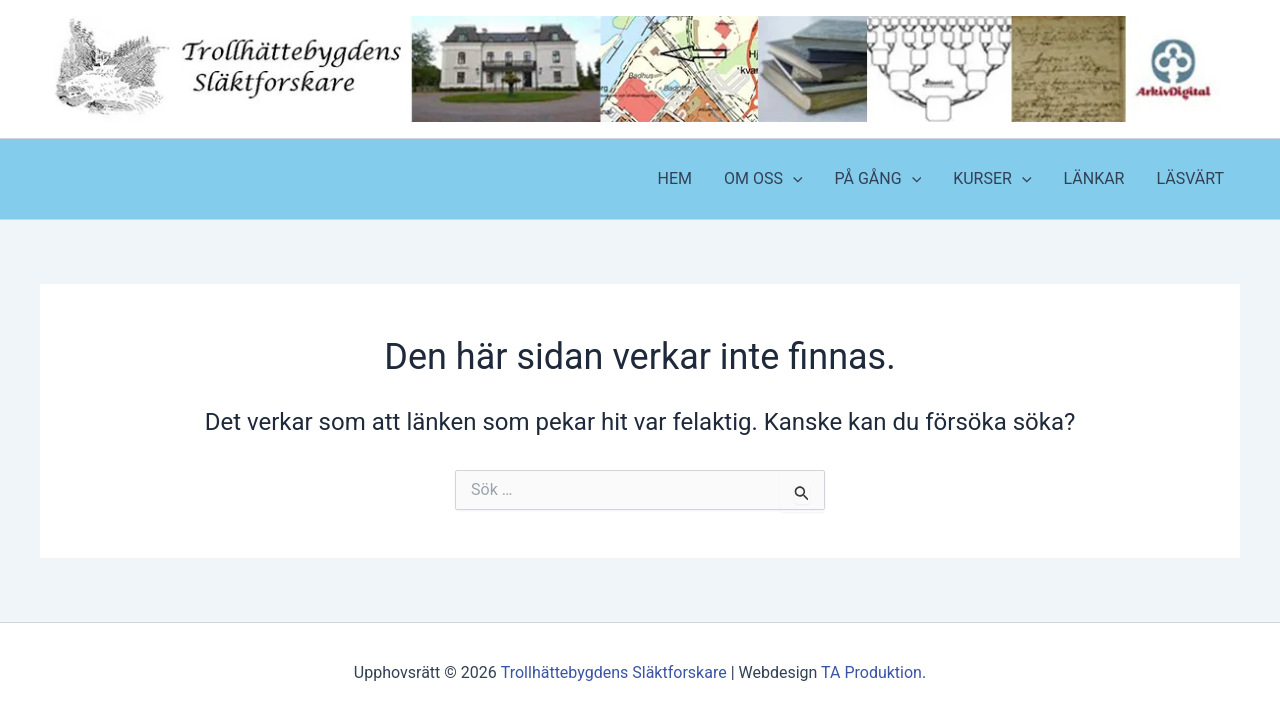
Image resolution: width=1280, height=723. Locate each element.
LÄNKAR (1094, 178)
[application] (793, 179)
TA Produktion (871, 672)
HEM (674, 178)
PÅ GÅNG (878, 179)
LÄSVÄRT (1190, 178)
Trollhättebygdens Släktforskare (614, 672)
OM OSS (763, 179)
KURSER (992, 179)
